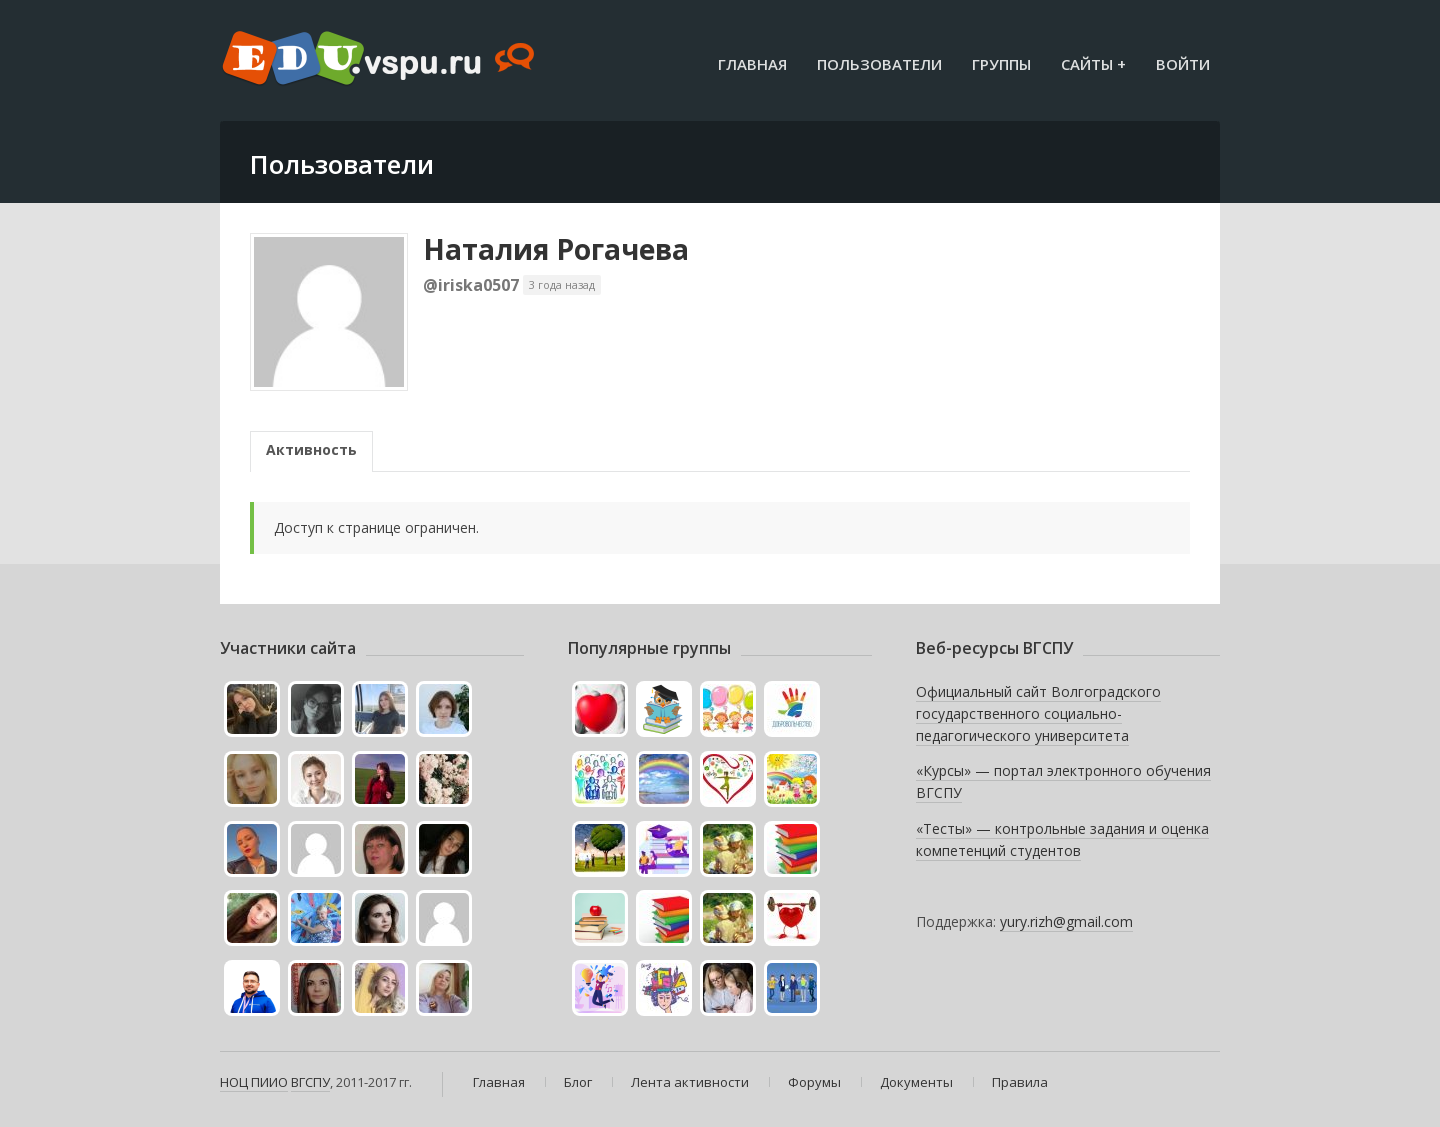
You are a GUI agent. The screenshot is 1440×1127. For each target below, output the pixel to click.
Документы (916, 1082)
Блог (578, 1082)
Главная (752, 64)
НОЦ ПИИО (254, 1082)
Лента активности (690, 1082)
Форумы (814, 1082)
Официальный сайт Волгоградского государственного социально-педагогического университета (1038, 713)
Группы (1001, 64)
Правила (1020, 1082)
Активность (311, 449)
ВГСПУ (310, 1082)
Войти (1183, 64)
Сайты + (1093, 64)
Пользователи (879, 64)
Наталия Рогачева (556, 249)
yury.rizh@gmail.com (1066, 921)
